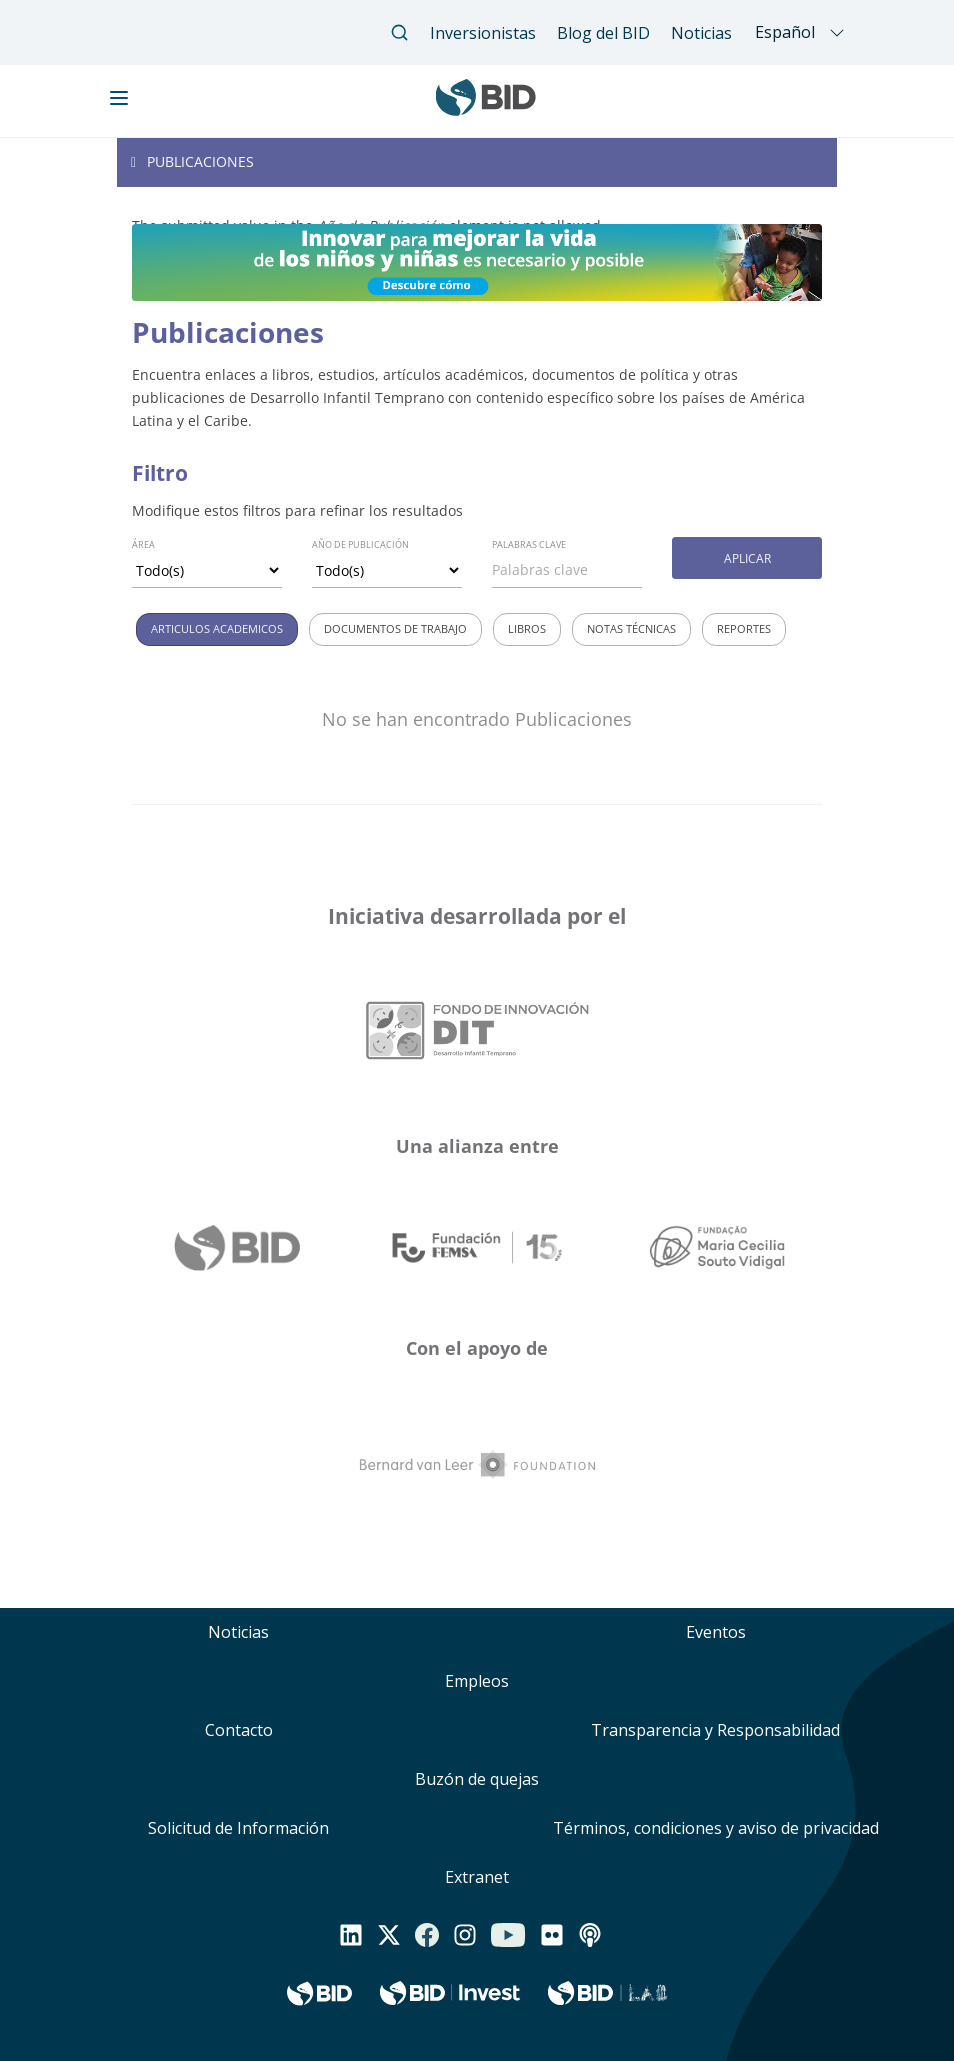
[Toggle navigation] (477, 162)
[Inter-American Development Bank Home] (486, 109)
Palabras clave (529, 544)
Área (143, 544)
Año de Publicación (360, 544)
